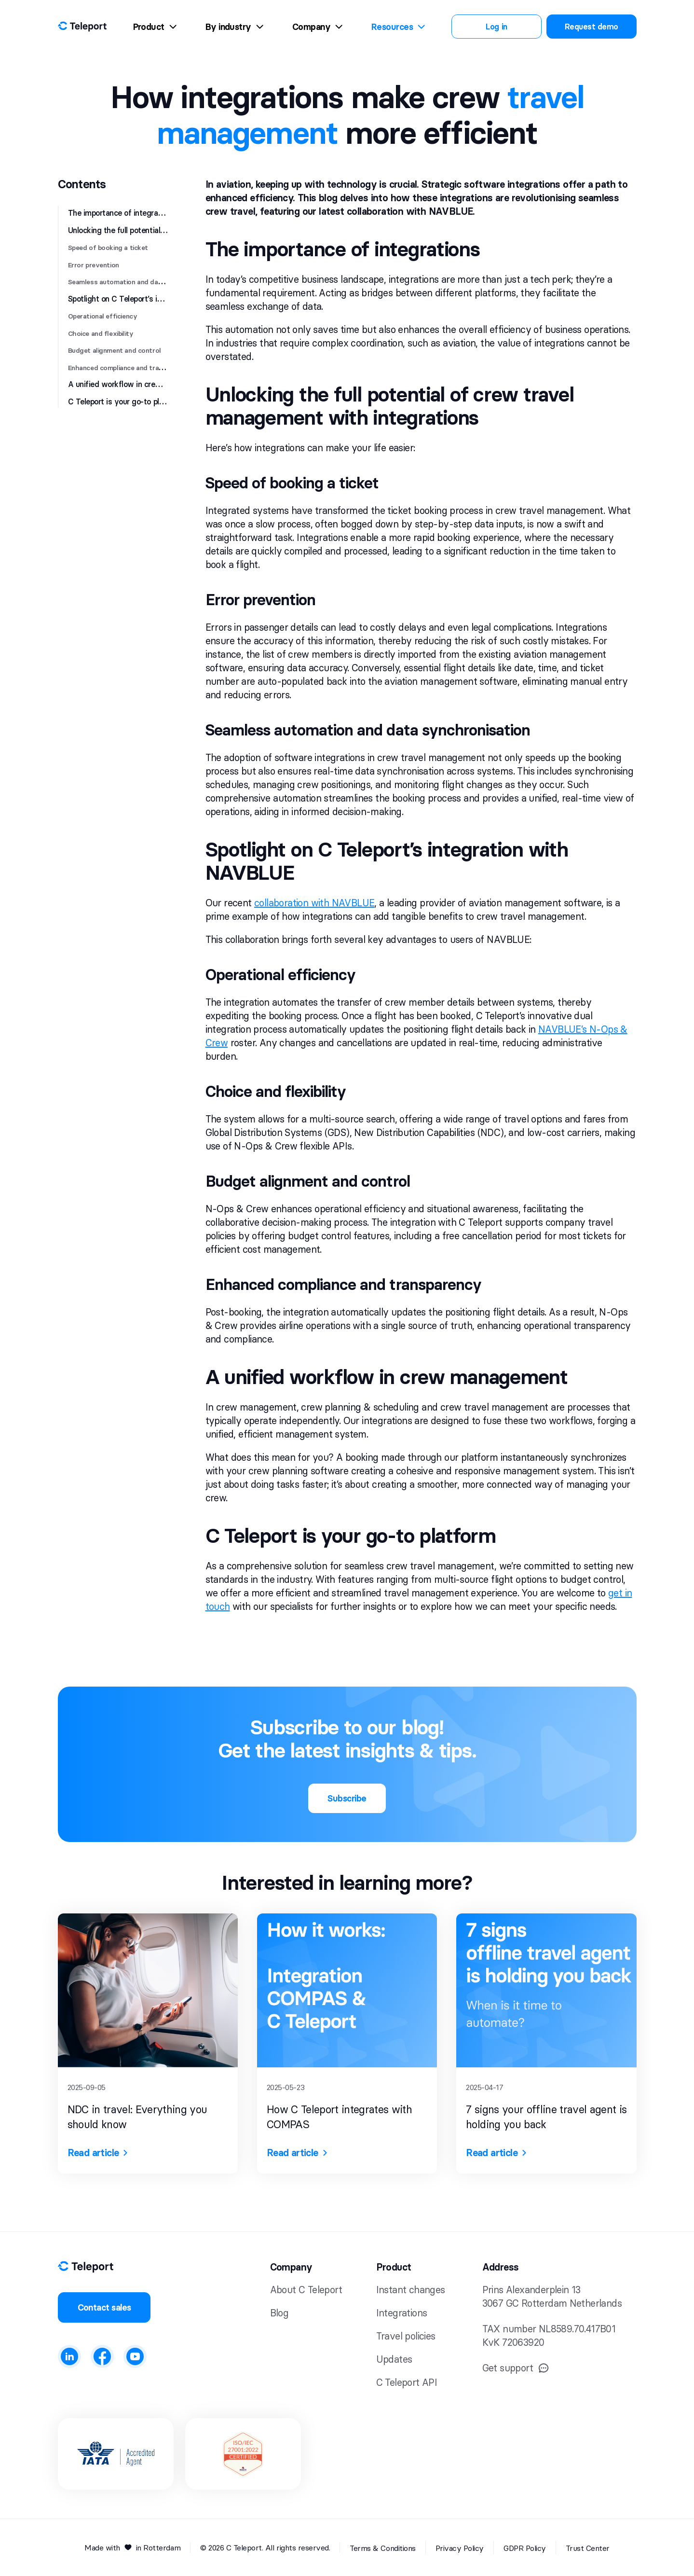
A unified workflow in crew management (138, 384)
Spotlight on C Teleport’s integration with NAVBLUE (157, 299)
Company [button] (291, 2267)
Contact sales (104, 2307)
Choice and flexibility (101, 333)
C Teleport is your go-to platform (125, 401)
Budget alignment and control (114, 350)
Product (155, 26)
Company (317, 26)
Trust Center (588, 2548)
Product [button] (393, 2267)
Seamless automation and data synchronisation (143, 281)
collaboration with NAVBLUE (314, 903)
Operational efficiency (102, 316)
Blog (279, 2313)
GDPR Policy (524, 2548)
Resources (398, 26)
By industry (234, 26)
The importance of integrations (122, 213)
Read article (98, 2153)
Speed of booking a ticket (108, 247)
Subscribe (346, 1798)
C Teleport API (406, 2382)
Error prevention (93, 265)
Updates (394, 2359)
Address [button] (500, 2267)
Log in (496, 26)
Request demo (591, 26)
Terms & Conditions (382, 2548)
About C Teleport (306, 2290)
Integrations (401, 2313)
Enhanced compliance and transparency (129, 367)
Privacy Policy (459, 2548)
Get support (515, 2368)
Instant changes (410, 2290)
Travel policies (405, 2336)
